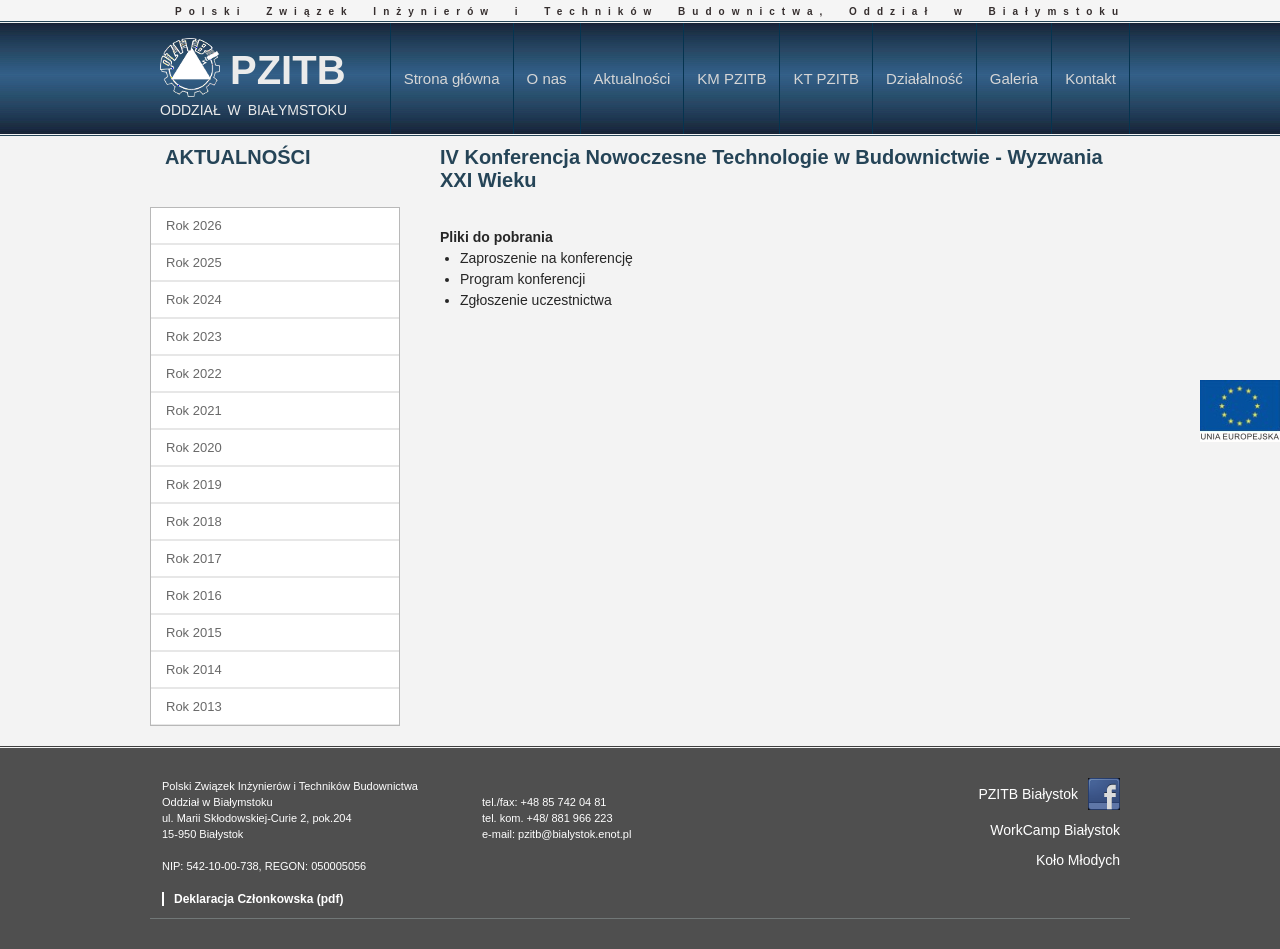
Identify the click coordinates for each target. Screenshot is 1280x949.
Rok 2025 (194, 262)
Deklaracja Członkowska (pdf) (258, 899)
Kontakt (1090, 78)
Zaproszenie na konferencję (546, 258)
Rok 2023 (194, 336)
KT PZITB (826, 78)
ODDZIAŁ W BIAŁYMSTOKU (253, 110)
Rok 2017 (194, 558)
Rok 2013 (194, 706)
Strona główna (452, 78)
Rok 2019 (194, 484)
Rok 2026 (194, 225)
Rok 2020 (194, 447)
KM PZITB (731, 78)
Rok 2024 (194, 299)
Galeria (1014, 78)
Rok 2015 (194, 632)
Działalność (924, 78)
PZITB (288, 70)
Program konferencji (522, 279)
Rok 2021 (194, 410)
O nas (547, 78)
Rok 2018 (194, 521)
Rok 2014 (194, 669)
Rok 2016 (194, 595)
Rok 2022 (194, 373)
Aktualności (632, 78)
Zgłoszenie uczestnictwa (536, 300)
